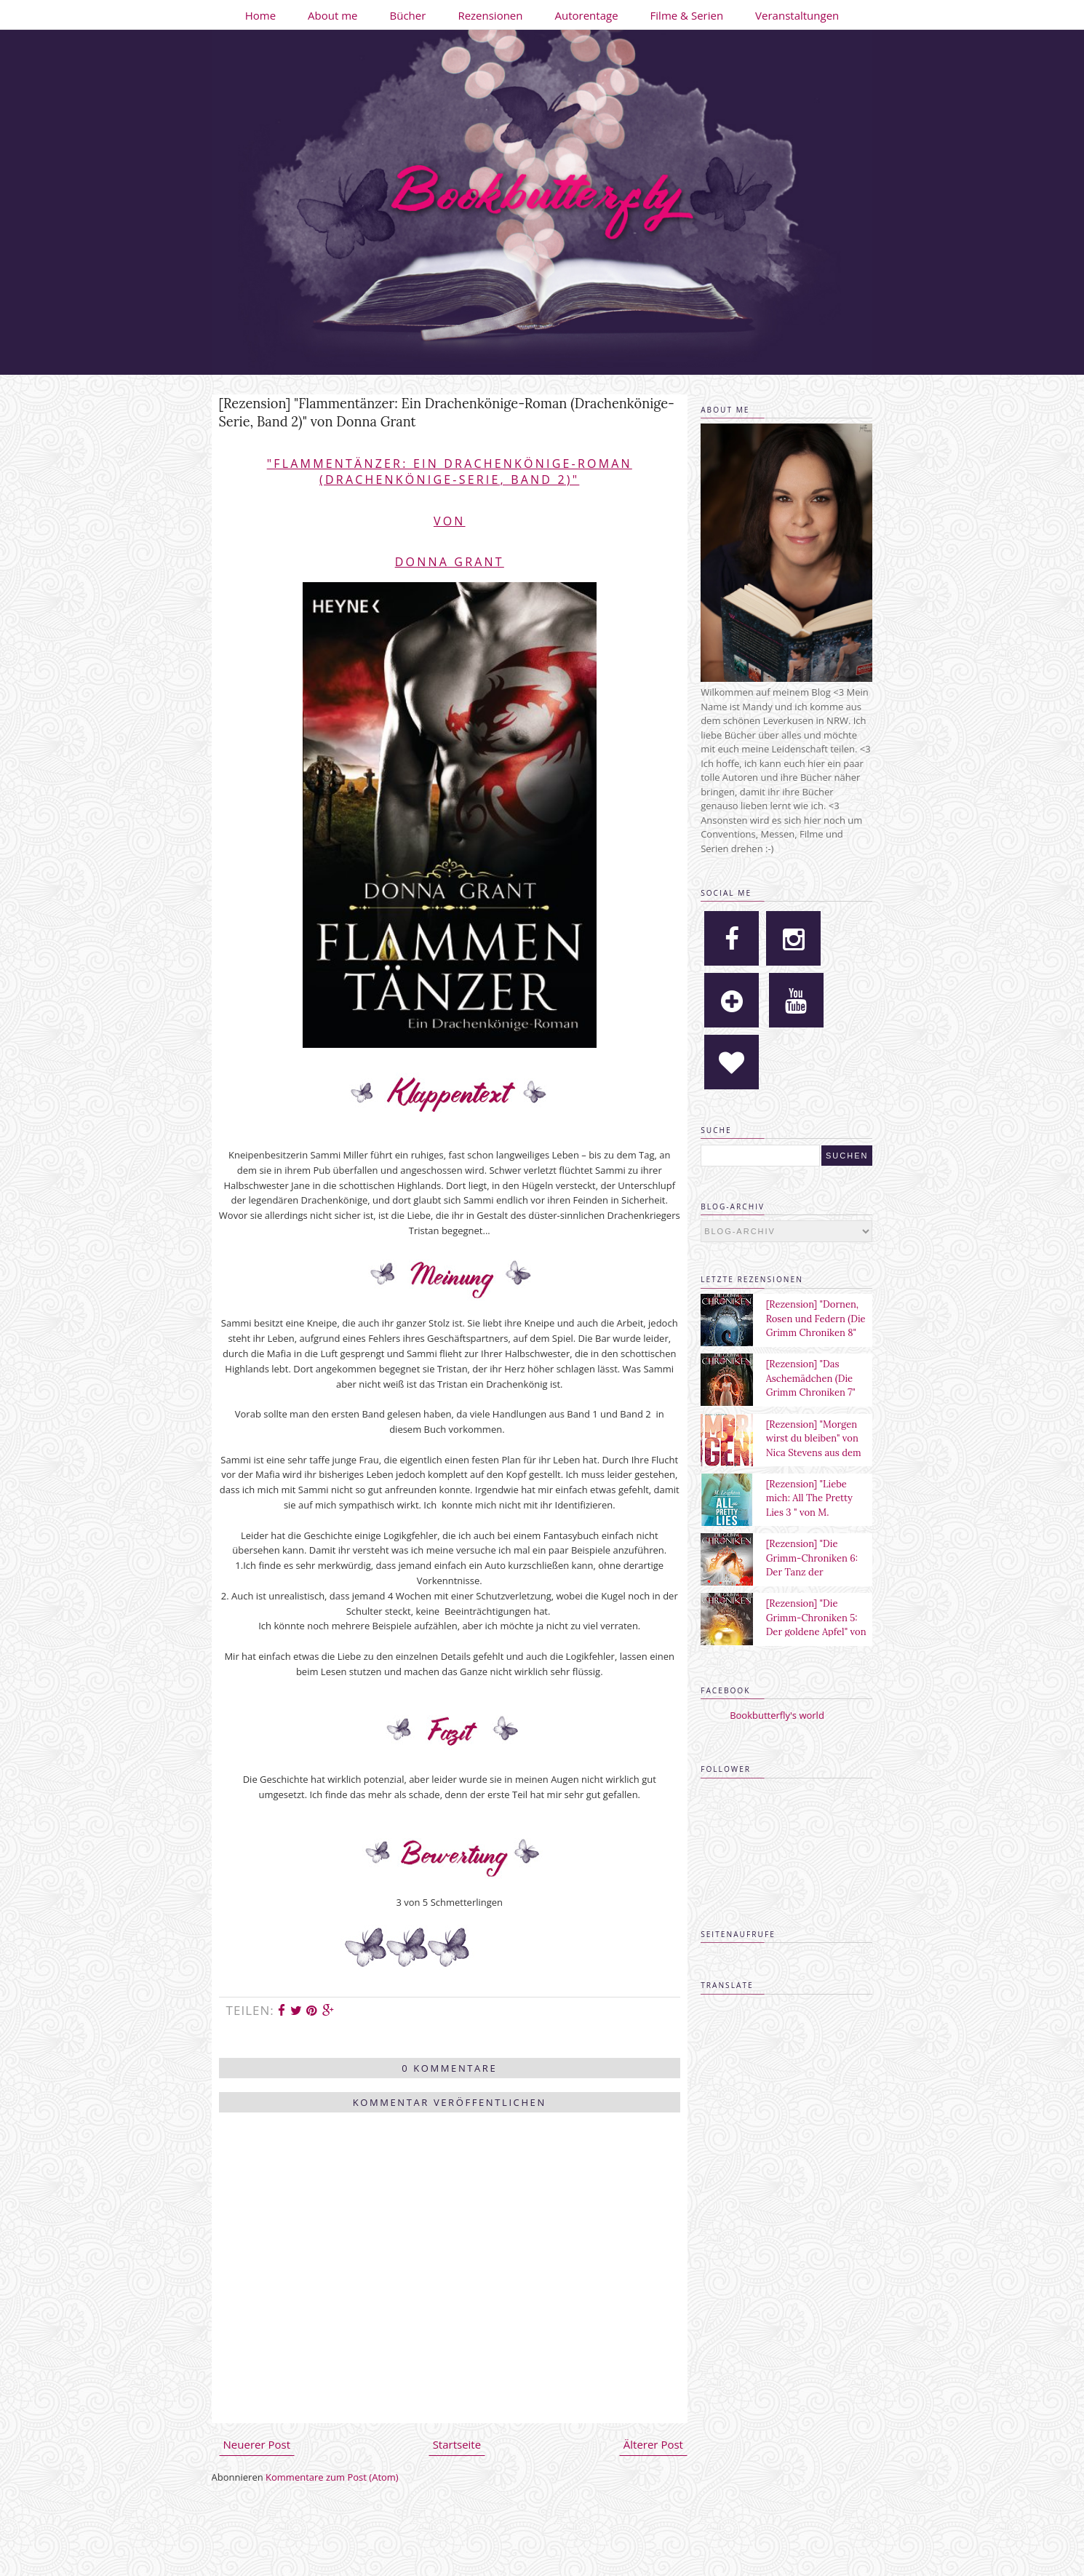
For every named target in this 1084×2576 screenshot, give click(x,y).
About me (332, 15)
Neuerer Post (256, 2444)
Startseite (457, 2444)
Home (260, 15)
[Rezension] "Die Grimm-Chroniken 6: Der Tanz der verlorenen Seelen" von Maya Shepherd (816, 1572)
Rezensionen (490, 15)
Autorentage (586, 15)
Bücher (408, 15)
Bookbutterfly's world (777, 1715)
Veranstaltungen (797, 15)
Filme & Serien (687, 15)
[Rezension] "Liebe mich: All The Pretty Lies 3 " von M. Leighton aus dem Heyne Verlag (809, 1512)
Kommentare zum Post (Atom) (332, 2477)
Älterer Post (653, 2444)
